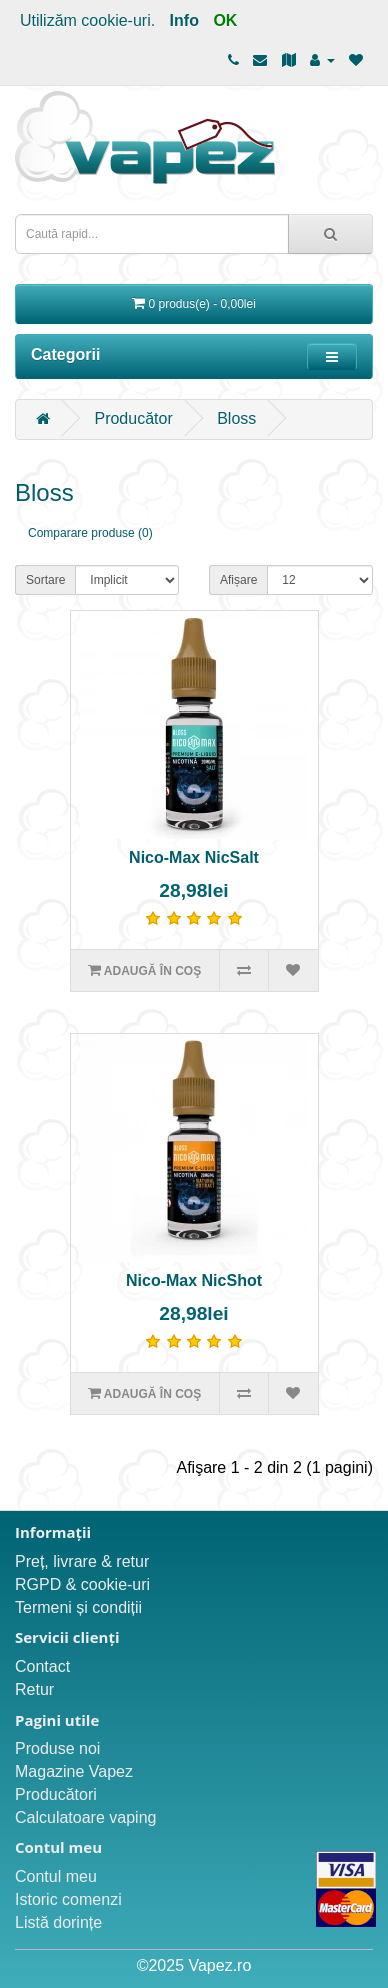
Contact (42, 1666)
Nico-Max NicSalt (194, 857)
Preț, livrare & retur (82, 1561)
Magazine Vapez (74, 1771)
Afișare (238, 580)
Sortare (45, 580)
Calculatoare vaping (85, 1817)
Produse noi (57, 1748)
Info (184, 20)
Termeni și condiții (78, 1607)
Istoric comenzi (68, 1899)
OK (225, 20)
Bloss (236, 418)
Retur (34, 1689)
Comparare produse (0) (90, 533)
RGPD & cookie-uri (82, 1584)
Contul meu (56, 1876)
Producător (133, 418)
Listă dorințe (58, 1922)
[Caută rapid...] (330, 234)
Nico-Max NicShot (194, 1280)
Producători (56, 1794)
